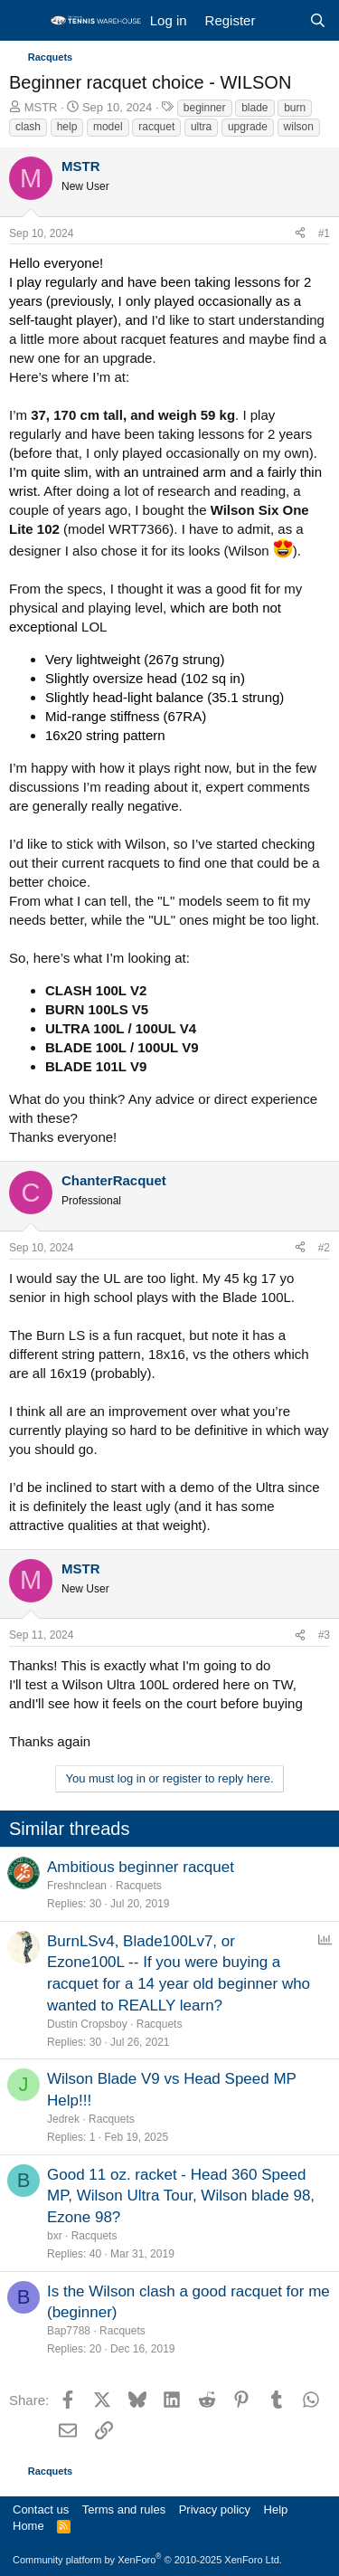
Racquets (139, 1885)
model (108, 126)
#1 (324, 233)
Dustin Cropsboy (87, 2024)
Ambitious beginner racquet (140, 1867)
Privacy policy (214, 2509)
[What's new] (281, 20)
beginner (205, 107)
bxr (54, 2235)
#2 (324, 1247)
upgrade (248, 126)
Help (276, 2509)
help (67, 126)
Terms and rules (123, 2509)
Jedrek (63, 2119)
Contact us (41, 2509)
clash (28, 126)
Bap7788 (68, 2330)
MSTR (41, 107)
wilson (299, 126)
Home (28, 2526)
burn (295, 107)
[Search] (317, 20)
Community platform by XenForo (147, 2559)
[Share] (300, 233)
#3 (324, 1635)
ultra (201, 126)
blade (254, 107)
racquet (156, 126)
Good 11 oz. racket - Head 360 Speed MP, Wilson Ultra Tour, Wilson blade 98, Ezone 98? (181, 2196)
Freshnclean (77, 1885)
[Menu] (25, 21)
